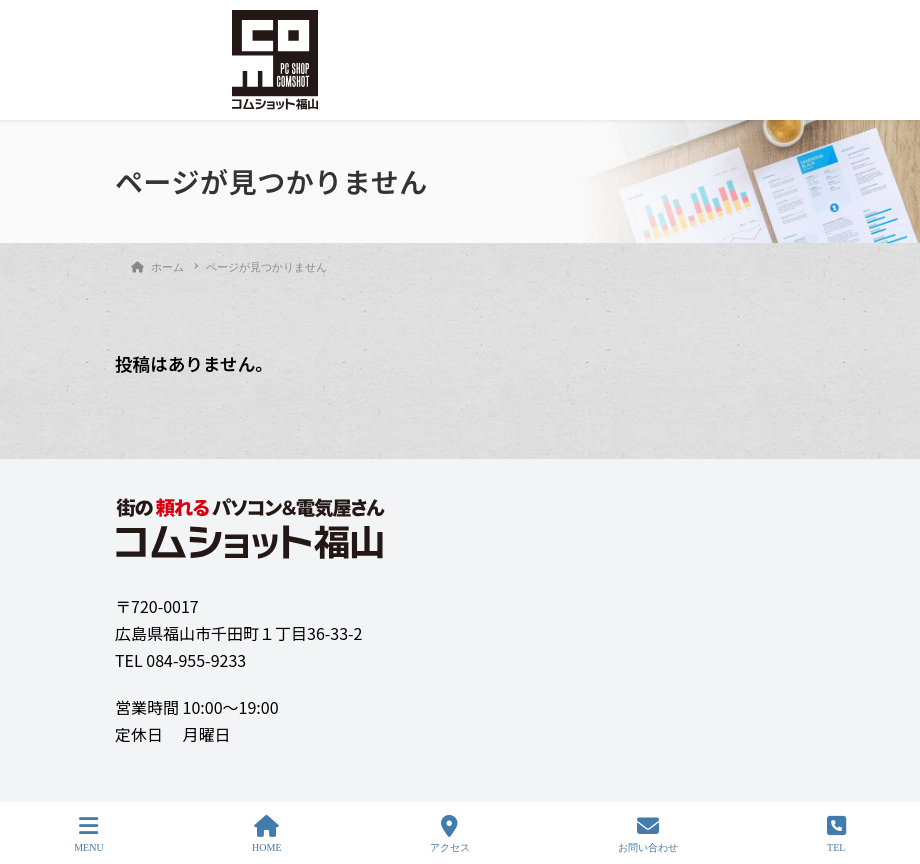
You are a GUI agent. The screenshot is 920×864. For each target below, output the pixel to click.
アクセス (450, 834)
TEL (836, 834)
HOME (266, 834)
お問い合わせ (648, 834)
